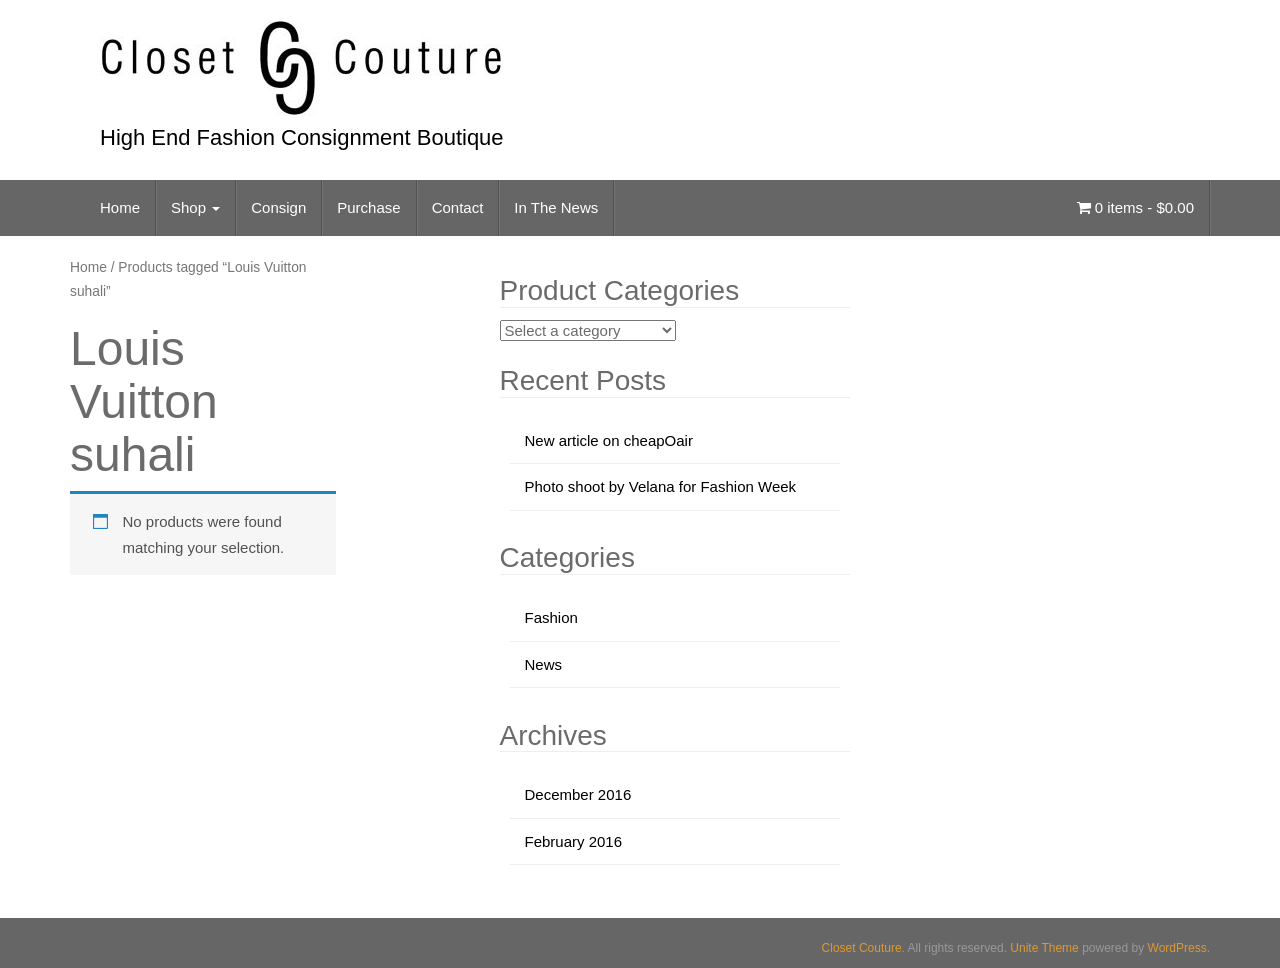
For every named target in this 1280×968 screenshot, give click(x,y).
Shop (195, 207)
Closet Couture (862, 948)
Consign (278, 207)
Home (120, 207)
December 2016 (578, 794)
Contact (458, 207)
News (544, 664)
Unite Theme (1044, 948)
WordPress (1177, 948)
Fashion (551, 617)
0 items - (1135, 207)
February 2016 (574, 841)
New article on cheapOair (609, 440)
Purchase (368, 207)
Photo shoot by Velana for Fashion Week (661, 486)
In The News (556, 207)
